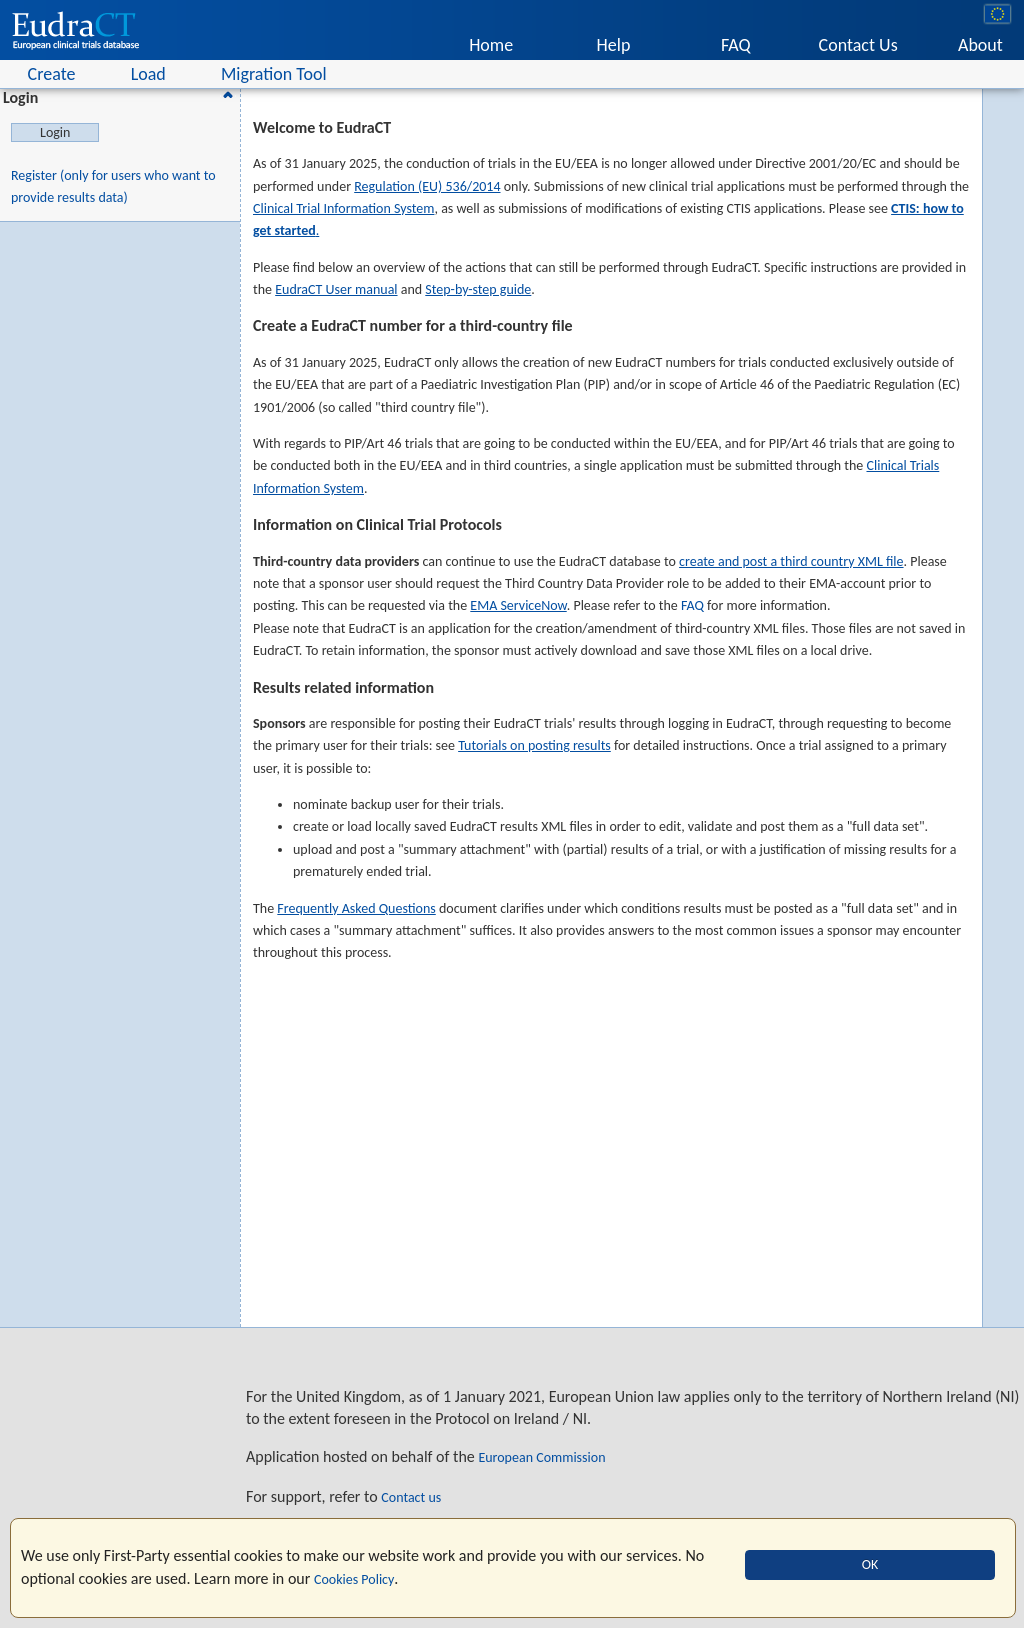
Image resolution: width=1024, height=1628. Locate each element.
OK (870, 1564)
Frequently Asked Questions (356, 908)
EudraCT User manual (336, 289)
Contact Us (858, 45)
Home (491, 45)
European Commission (541, 1457)
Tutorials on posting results (534, 745)
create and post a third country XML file (791, 561)
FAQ (736, 45)
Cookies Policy (354, 1579)
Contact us (411, 1497)
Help (614, 45)
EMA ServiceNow (518, 605)
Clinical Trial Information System (343, 208)
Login (121, 97)
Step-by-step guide (478, 289)
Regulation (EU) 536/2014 (427, 186)
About (980, 45)
